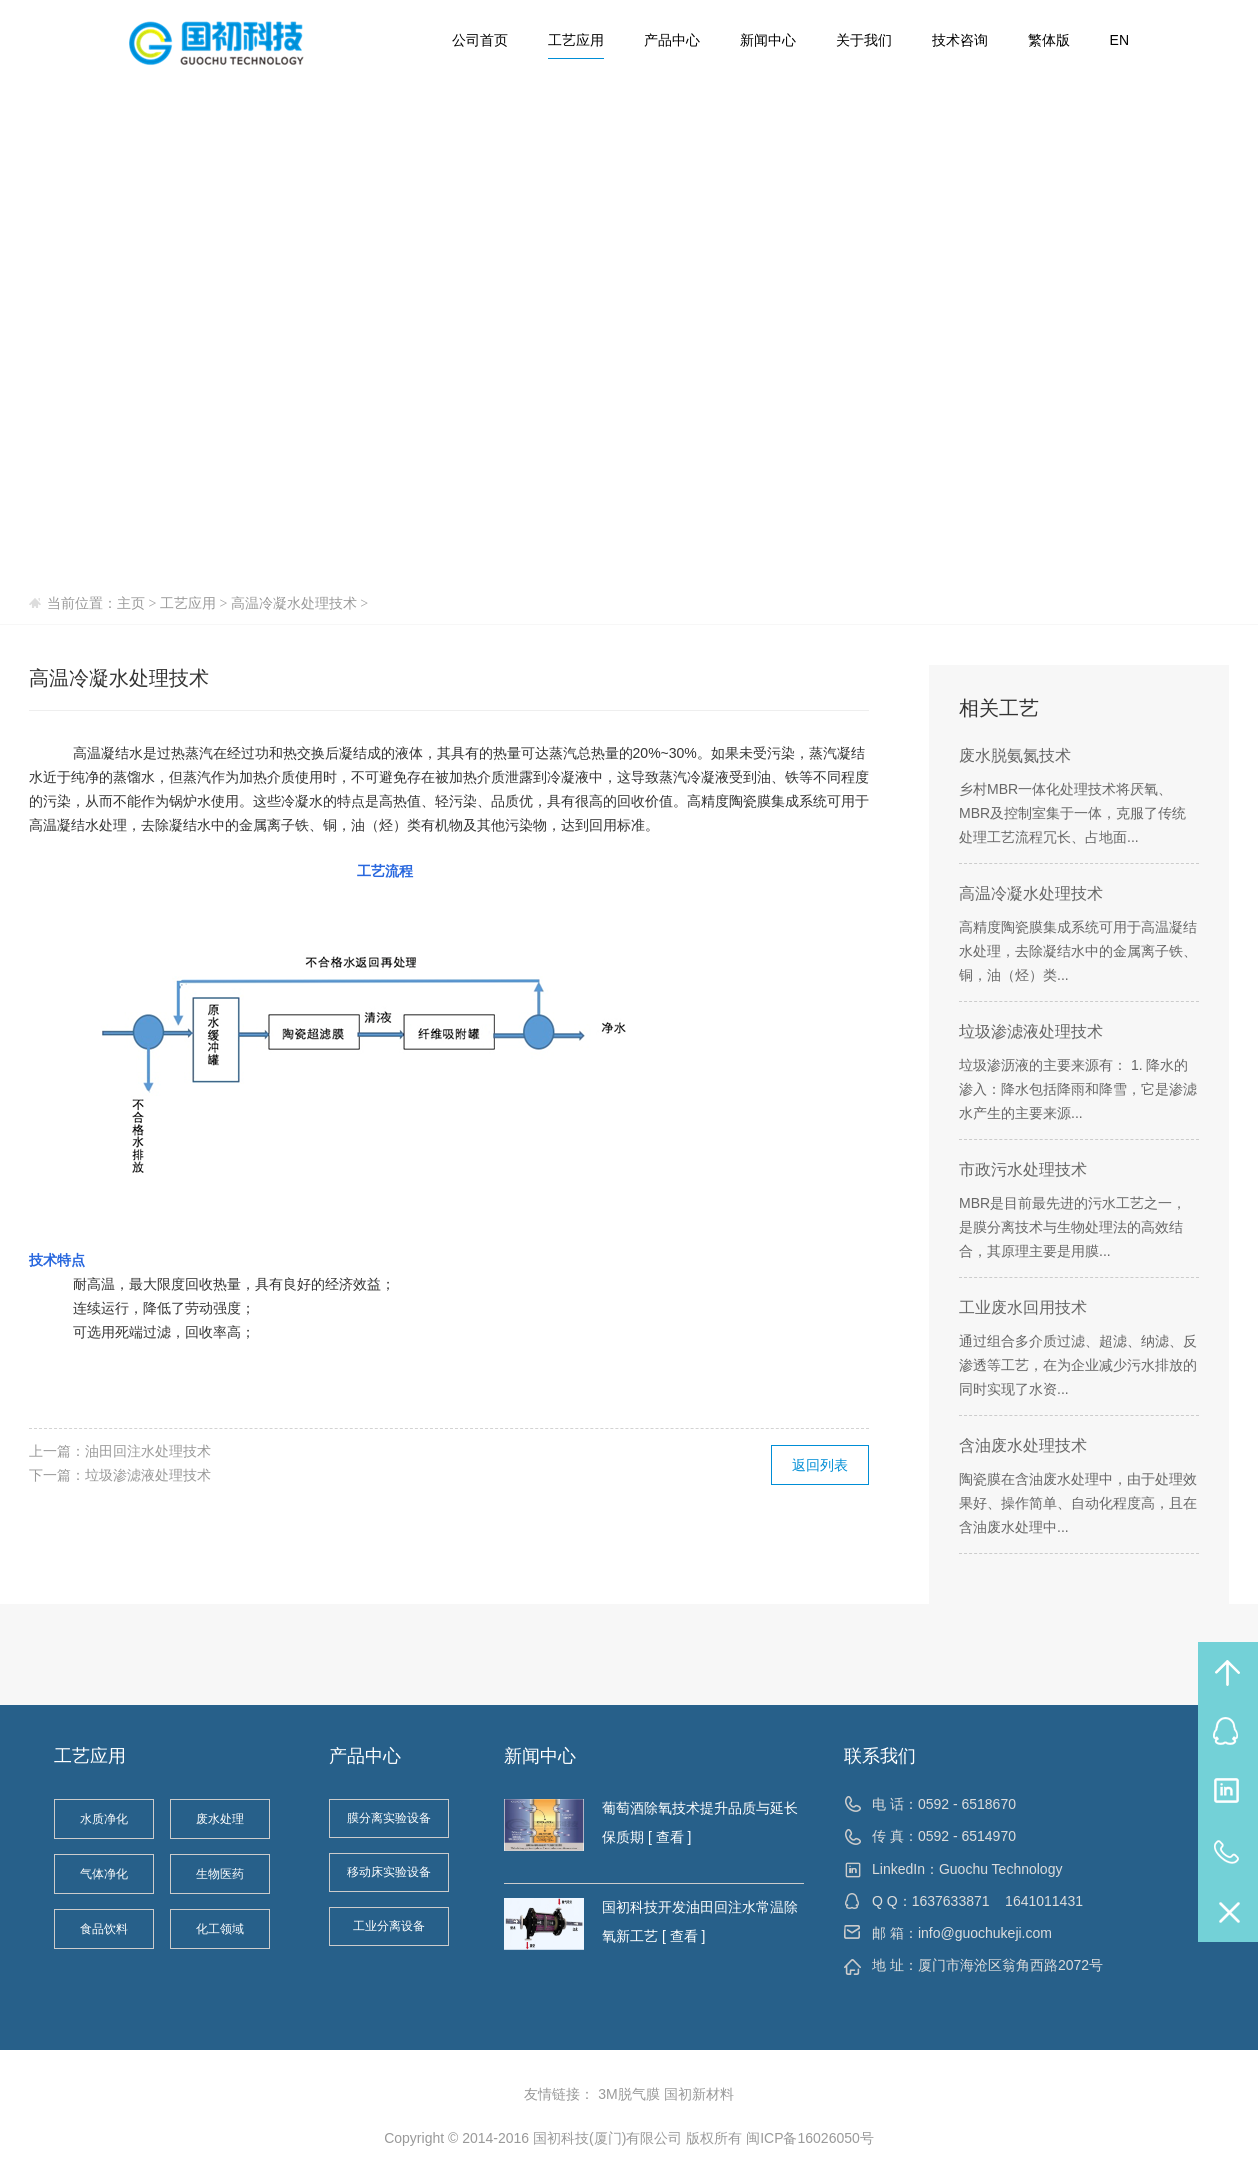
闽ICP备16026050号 (810, 2138)
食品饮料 (104, 1929)
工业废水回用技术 (1023, 1307)
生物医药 (220, 1874)
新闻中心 (768, 40)
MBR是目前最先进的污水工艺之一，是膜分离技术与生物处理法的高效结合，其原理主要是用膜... (1072, 1227)
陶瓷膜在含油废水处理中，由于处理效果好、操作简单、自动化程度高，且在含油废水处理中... (1078, 1503)
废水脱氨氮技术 (1015, 755)
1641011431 (1044, 1901)
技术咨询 (960, 40)
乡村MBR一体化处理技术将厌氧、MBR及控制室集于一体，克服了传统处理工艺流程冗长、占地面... (1072, 813)
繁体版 (1049, 40)
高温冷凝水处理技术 (294, 603)
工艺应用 (576, 40)
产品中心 (672, 40)
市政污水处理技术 (1023, 1169)
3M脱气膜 (628, 2094)
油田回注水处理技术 (148, 1451)
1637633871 (951, 1901)
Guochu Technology (1001, 1869)
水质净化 (104, 1819)
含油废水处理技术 (1023, 1445)
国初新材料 (699, 2094)
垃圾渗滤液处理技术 (148, 1475)
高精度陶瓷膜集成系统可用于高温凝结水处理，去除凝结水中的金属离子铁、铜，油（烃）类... (1078, 951)
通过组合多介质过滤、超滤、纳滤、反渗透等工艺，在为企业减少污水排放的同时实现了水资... (1078, 1365)
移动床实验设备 (389, 1872)
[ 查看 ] (667, 1837)
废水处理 (220, 1819)
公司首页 (480, 40)
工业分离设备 (389, 1926)
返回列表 (820, 1465)
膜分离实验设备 (389, 1818)
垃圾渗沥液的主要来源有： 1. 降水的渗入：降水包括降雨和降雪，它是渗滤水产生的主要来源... (1078, 1089)
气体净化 (104, 1874)
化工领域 (220, 1929)
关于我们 (864, 40)
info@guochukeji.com (985, 1933)
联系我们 (880, 1756)
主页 (131, 603)
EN (1119, 40)
